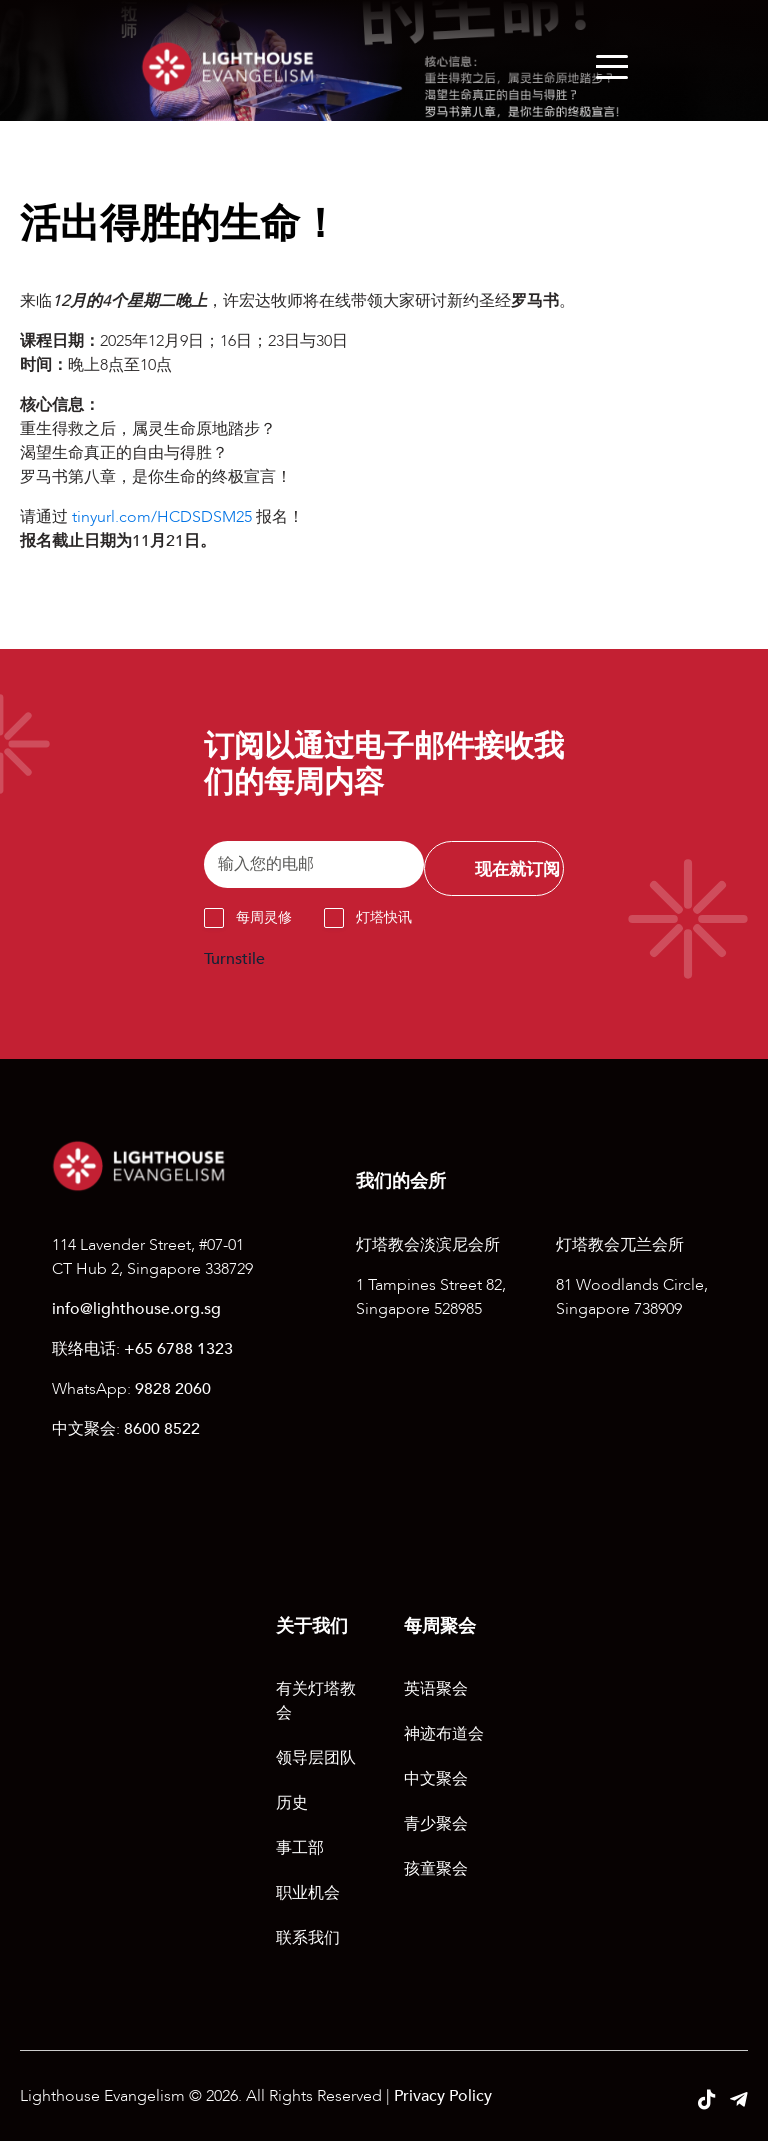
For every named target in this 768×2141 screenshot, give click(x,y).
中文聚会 (436, 1779)
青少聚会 (436, 1824)
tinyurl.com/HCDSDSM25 (162, 517)
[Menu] (612, 67)
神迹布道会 (444, 1734)
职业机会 (308, 1893)
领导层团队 (316, 1758)
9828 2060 (173, 1389)
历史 (292, 1803)
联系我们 (308, 1938)
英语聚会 (436, 1689)
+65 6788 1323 (178, 1349)
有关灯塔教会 (316, 1701)
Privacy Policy (443, 2096)
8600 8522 (162, 1429)
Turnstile (234, 959)
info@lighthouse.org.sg (136, 1309)
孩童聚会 (436, 1869)
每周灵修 (264, 917)
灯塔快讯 (384, 917)
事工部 (300, 1848)
